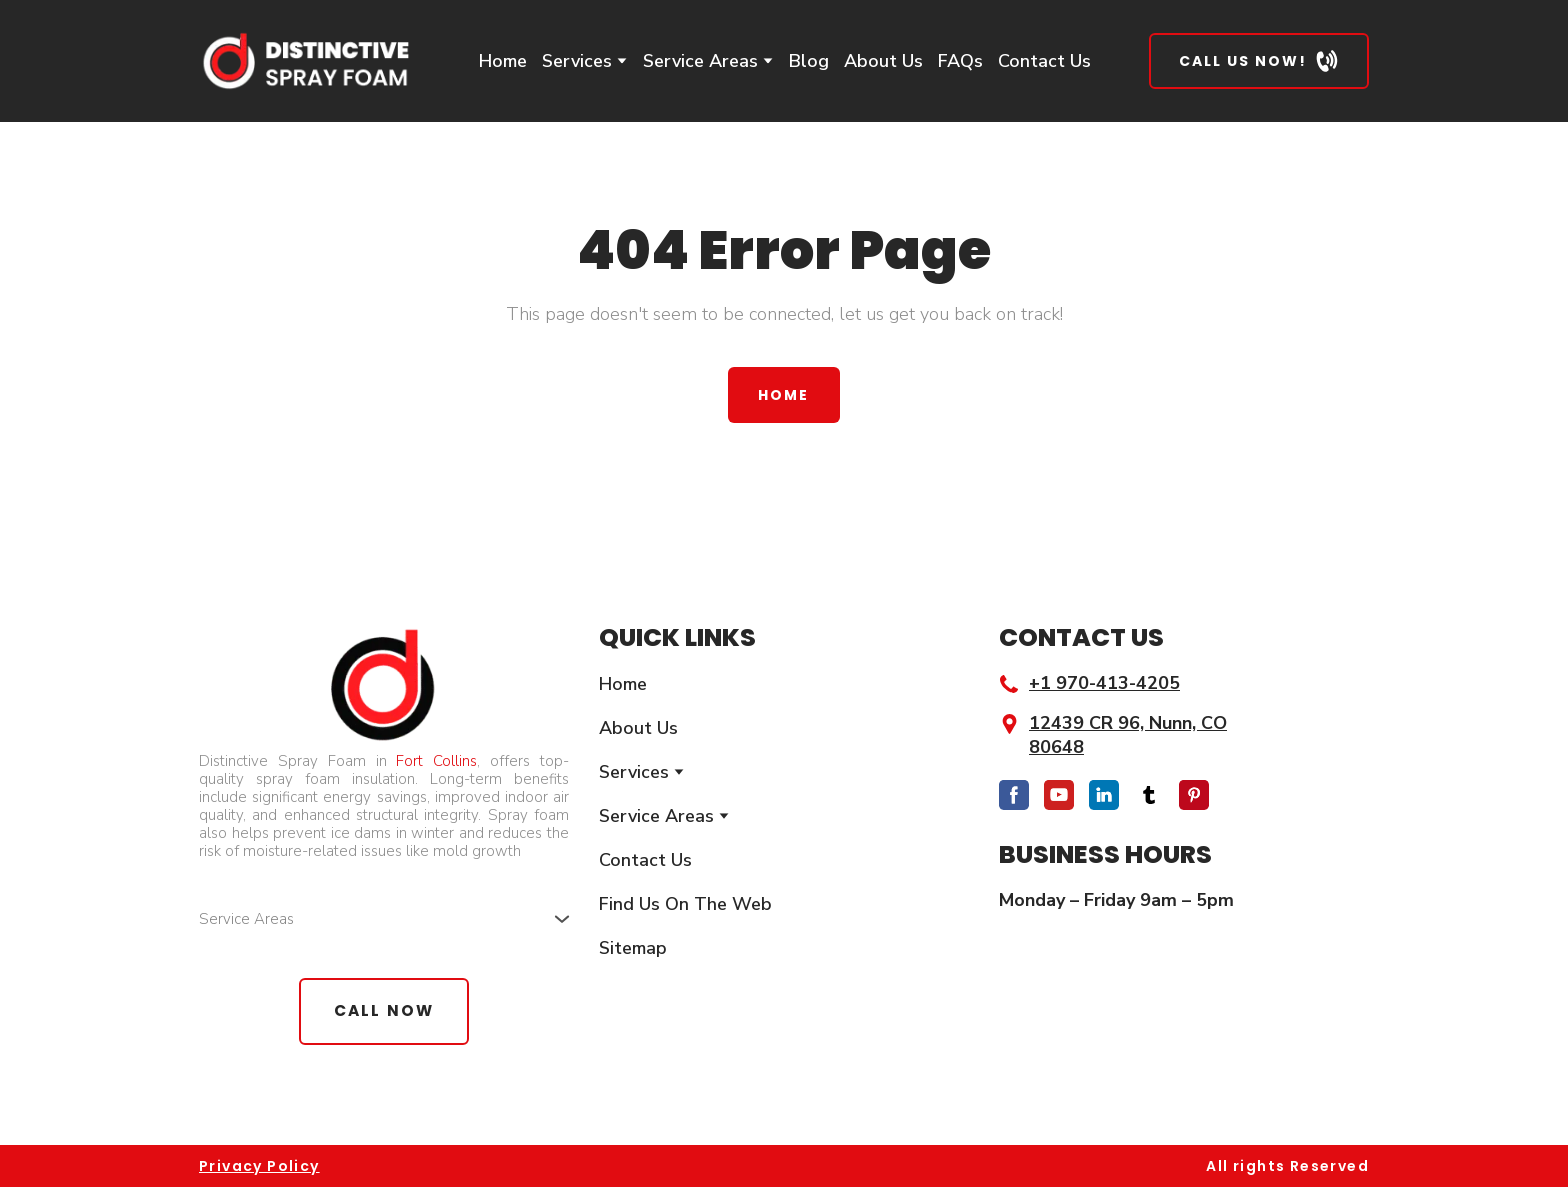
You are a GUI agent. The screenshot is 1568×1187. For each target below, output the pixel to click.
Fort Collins (436, 761)
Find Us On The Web (685, 904)
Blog (809, 61)
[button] (1259, 61)
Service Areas (700, 61)
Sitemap (633, 948)
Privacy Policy (259, 1166)
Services (577, 61)
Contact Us (1044, 61)
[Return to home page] (304, 61)
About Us (883, 61)
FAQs (960, 61)
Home (503, 61)
